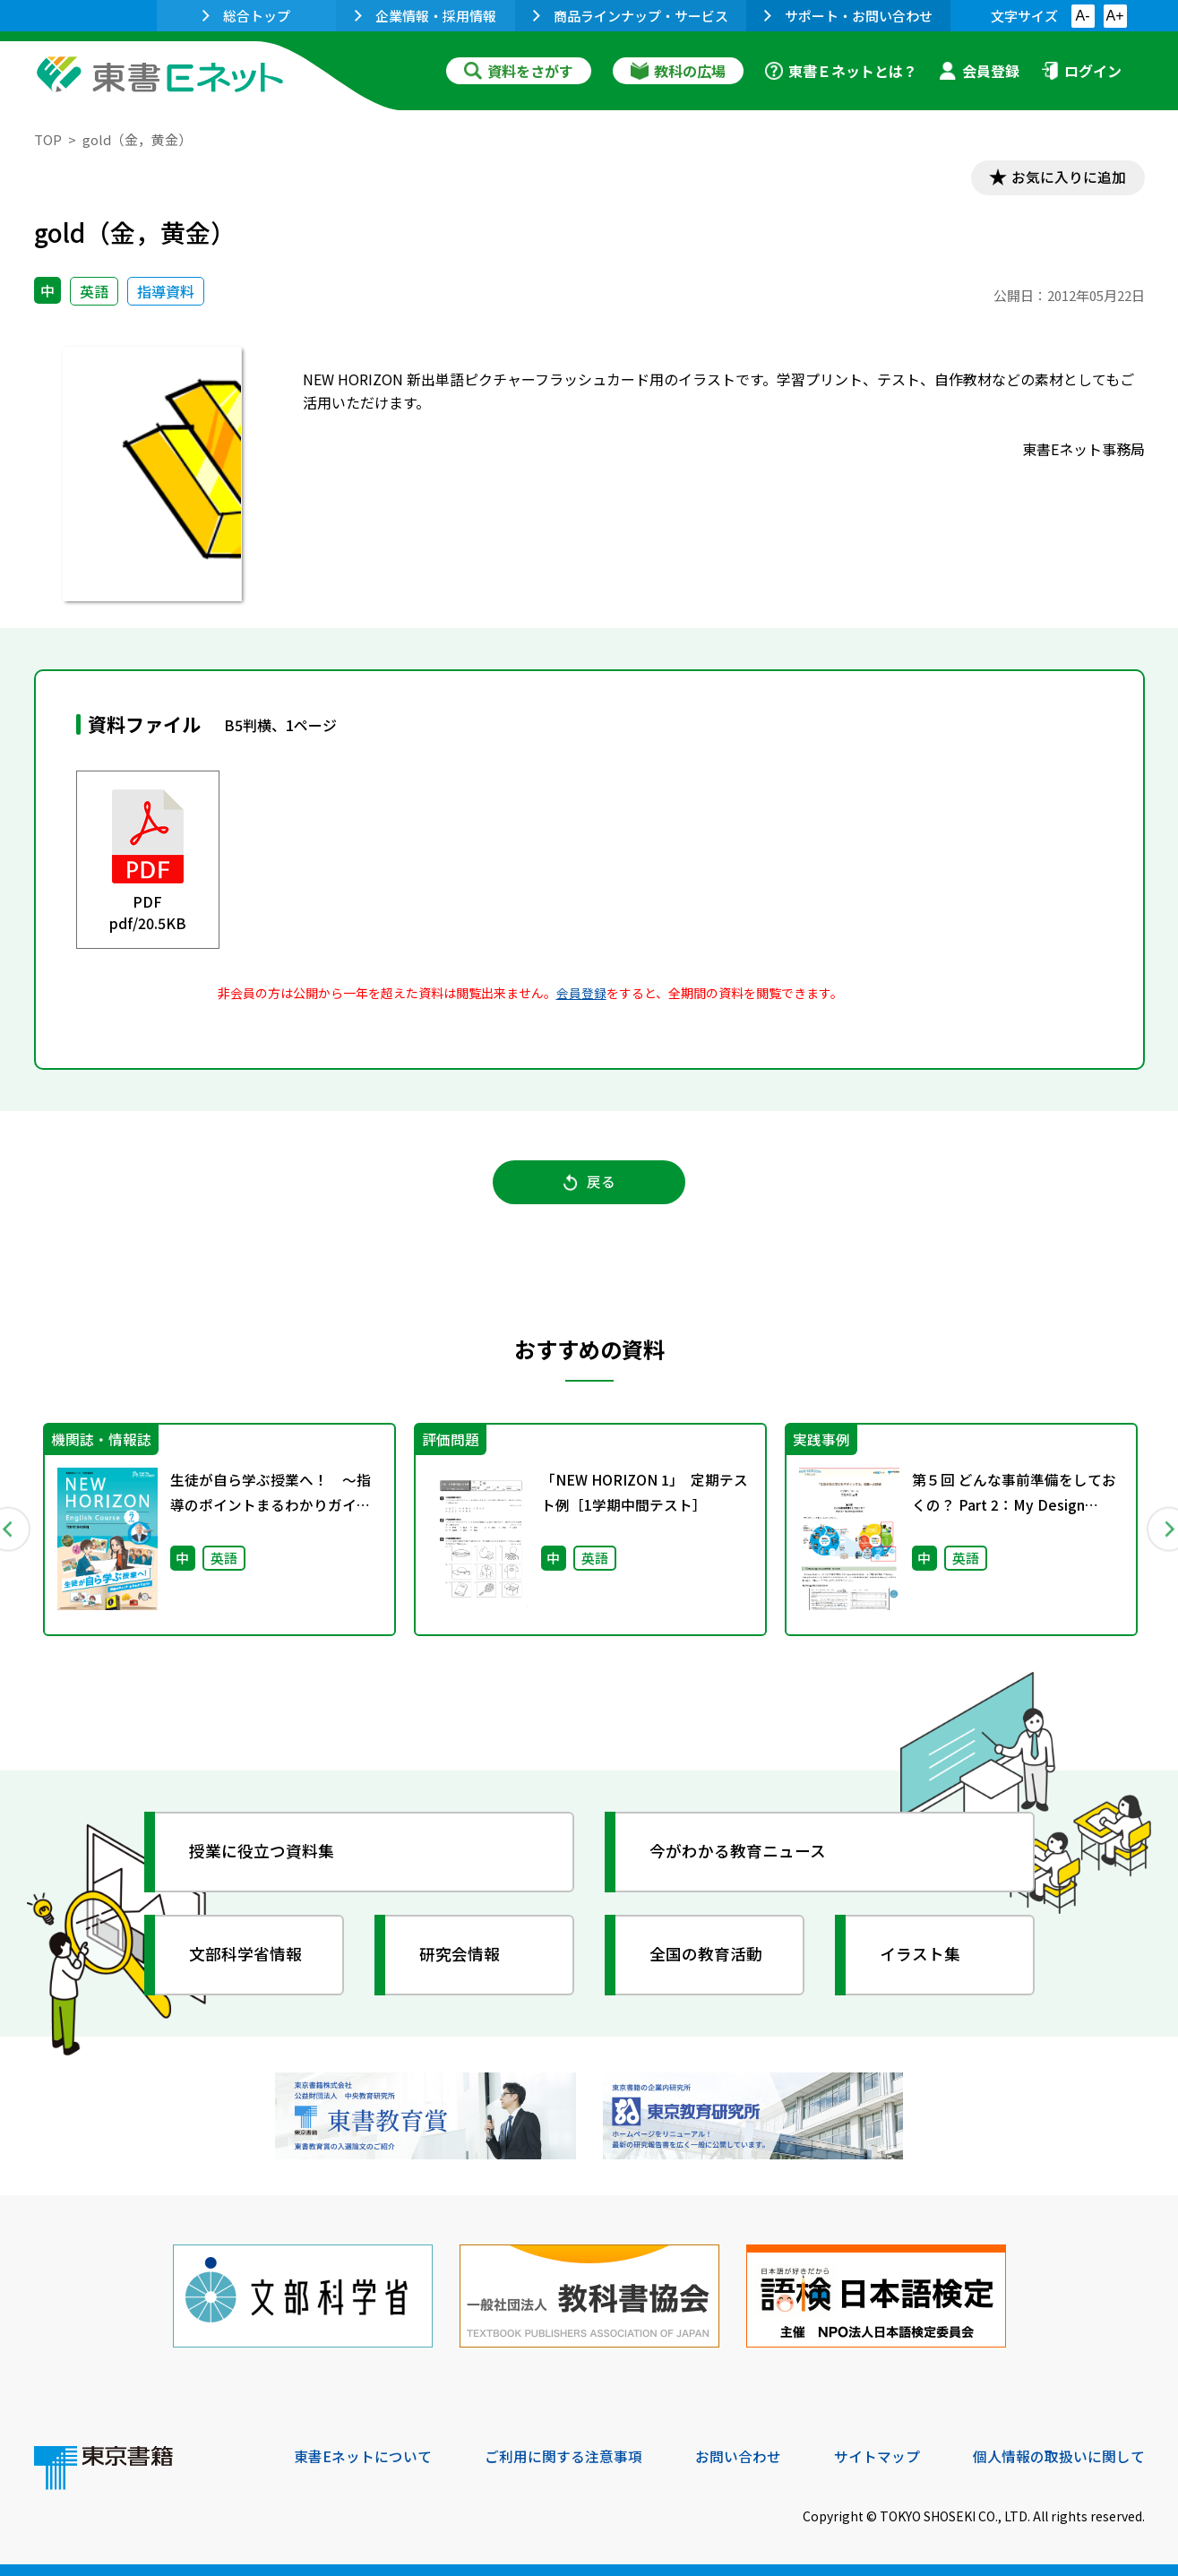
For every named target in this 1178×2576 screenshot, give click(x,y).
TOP (48, 139)
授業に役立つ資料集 (263, 1853)
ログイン (1081, 71)
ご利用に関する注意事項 (563, 2455)
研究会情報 (461, 1957)
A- (1083, 15)
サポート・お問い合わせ (848, 15)
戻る (589, 1183)
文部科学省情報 (247, 1957)
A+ (1114, 15)
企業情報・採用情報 (425, 15)
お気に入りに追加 (1067, 177)
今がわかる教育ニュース (739, 1853)
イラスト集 (921, 1957)
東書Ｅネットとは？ (841, 71)
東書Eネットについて (363, 2455)
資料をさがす (518, 71)
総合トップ (246, 15)
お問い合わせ (738, 2455)
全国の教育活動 (707, 1957)
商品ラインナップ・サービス (630, 15)
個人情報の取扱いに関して (1059, 2455)
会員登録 (979, 71)
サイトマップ (877, 2455)
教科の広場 (678, 71)
